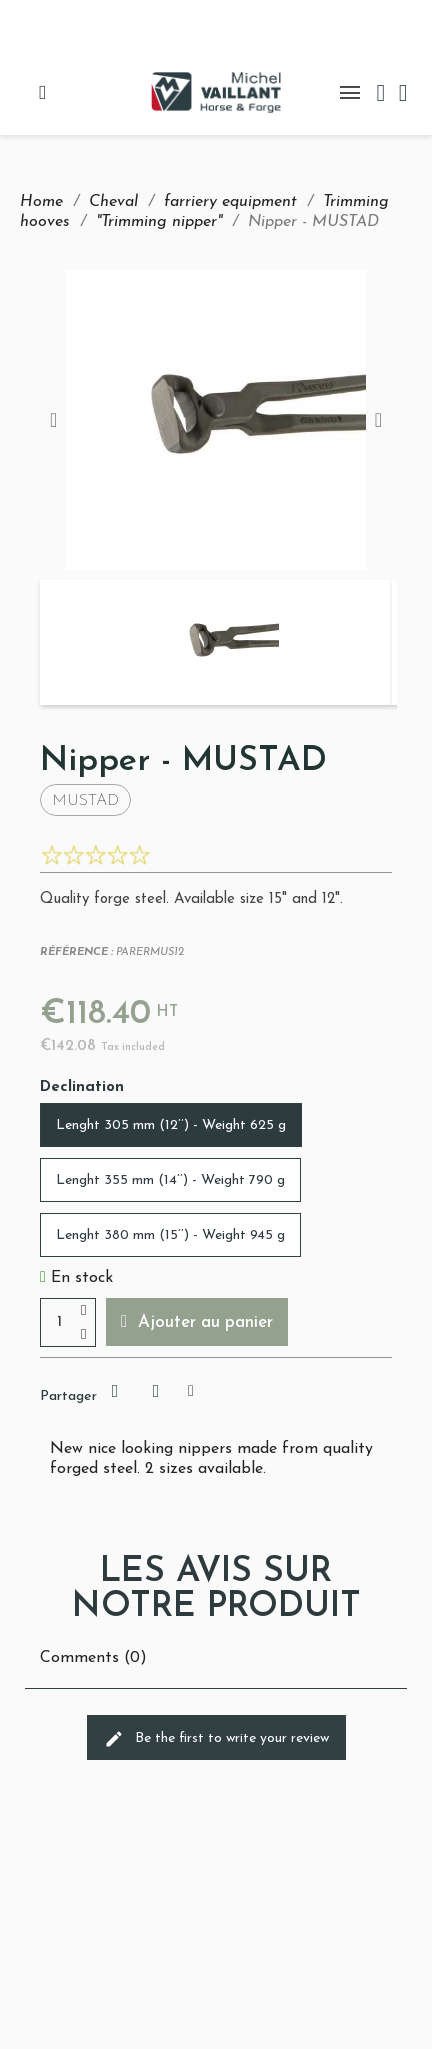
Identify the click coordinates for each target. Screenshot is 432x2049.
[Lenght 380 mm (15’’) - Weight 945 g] (170, 1235)
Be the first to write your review (216, 1739)
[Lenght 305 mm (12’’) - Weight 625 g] (171, 1125)
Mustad (85, 801)
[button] (197, 1322)
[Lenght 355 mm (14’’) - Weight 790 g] (170, 1180)
